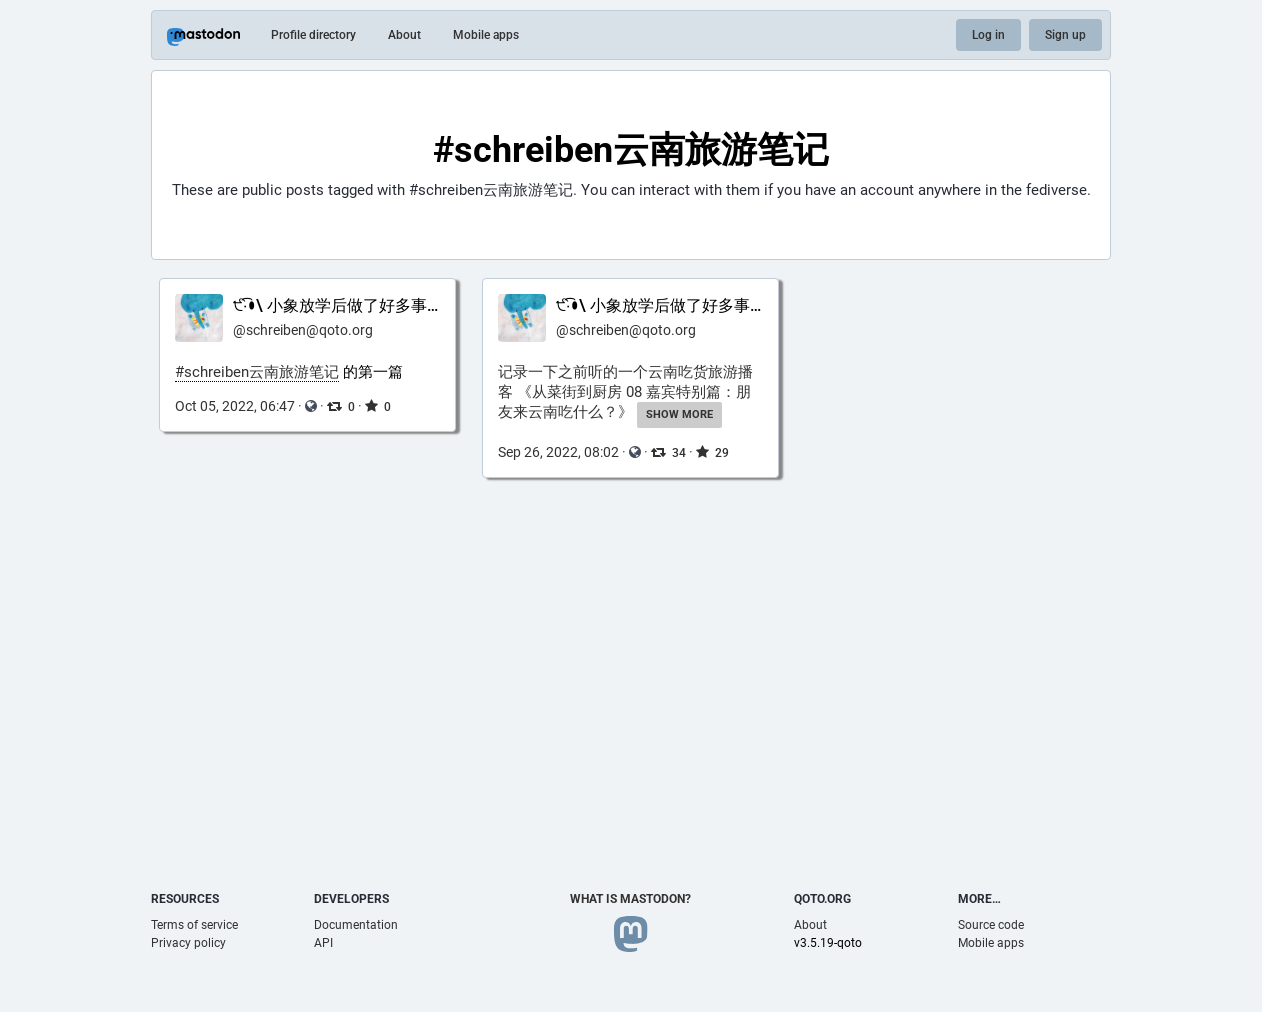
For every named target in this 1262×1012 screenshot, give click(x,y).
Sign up (1065, 35)
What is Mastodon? (630, 899)
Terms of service (194, 925)
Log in (988, 35)
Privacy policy (188, 943)
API (323, 943)
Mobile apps (486, 35)
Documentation (356, 925)
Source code (991, 925)
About (404, 35)
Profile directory (313, 35)
